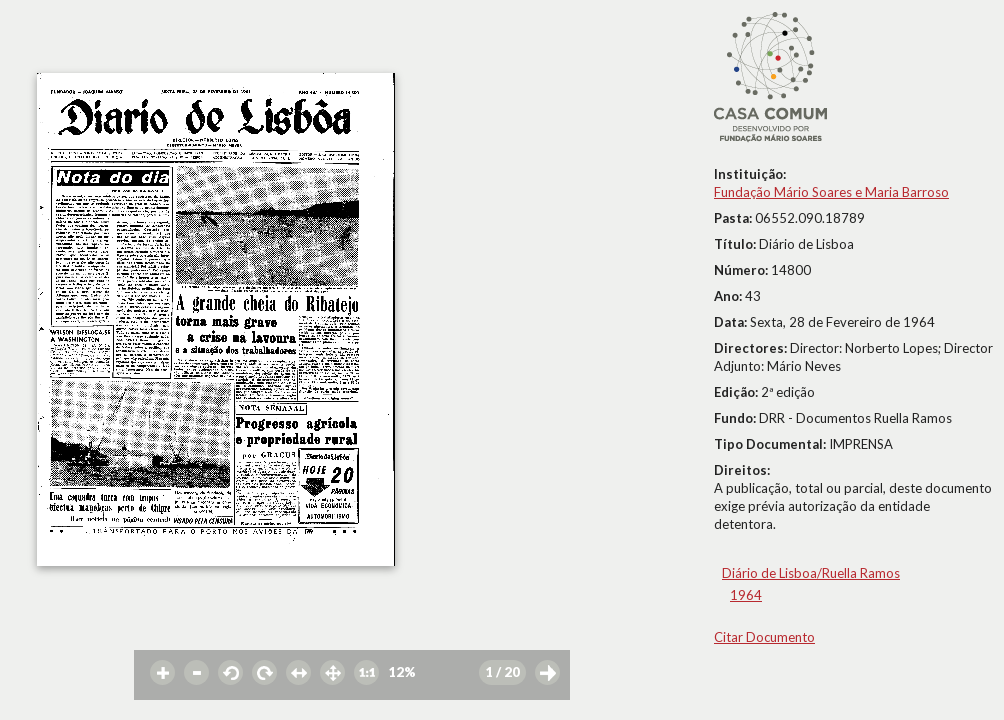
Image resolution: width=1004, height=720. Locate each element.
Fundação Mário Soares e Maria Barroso (831, 192)
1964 (746, 595)
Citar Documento (764, 637)
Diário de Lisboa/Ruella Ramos (811, 573)
